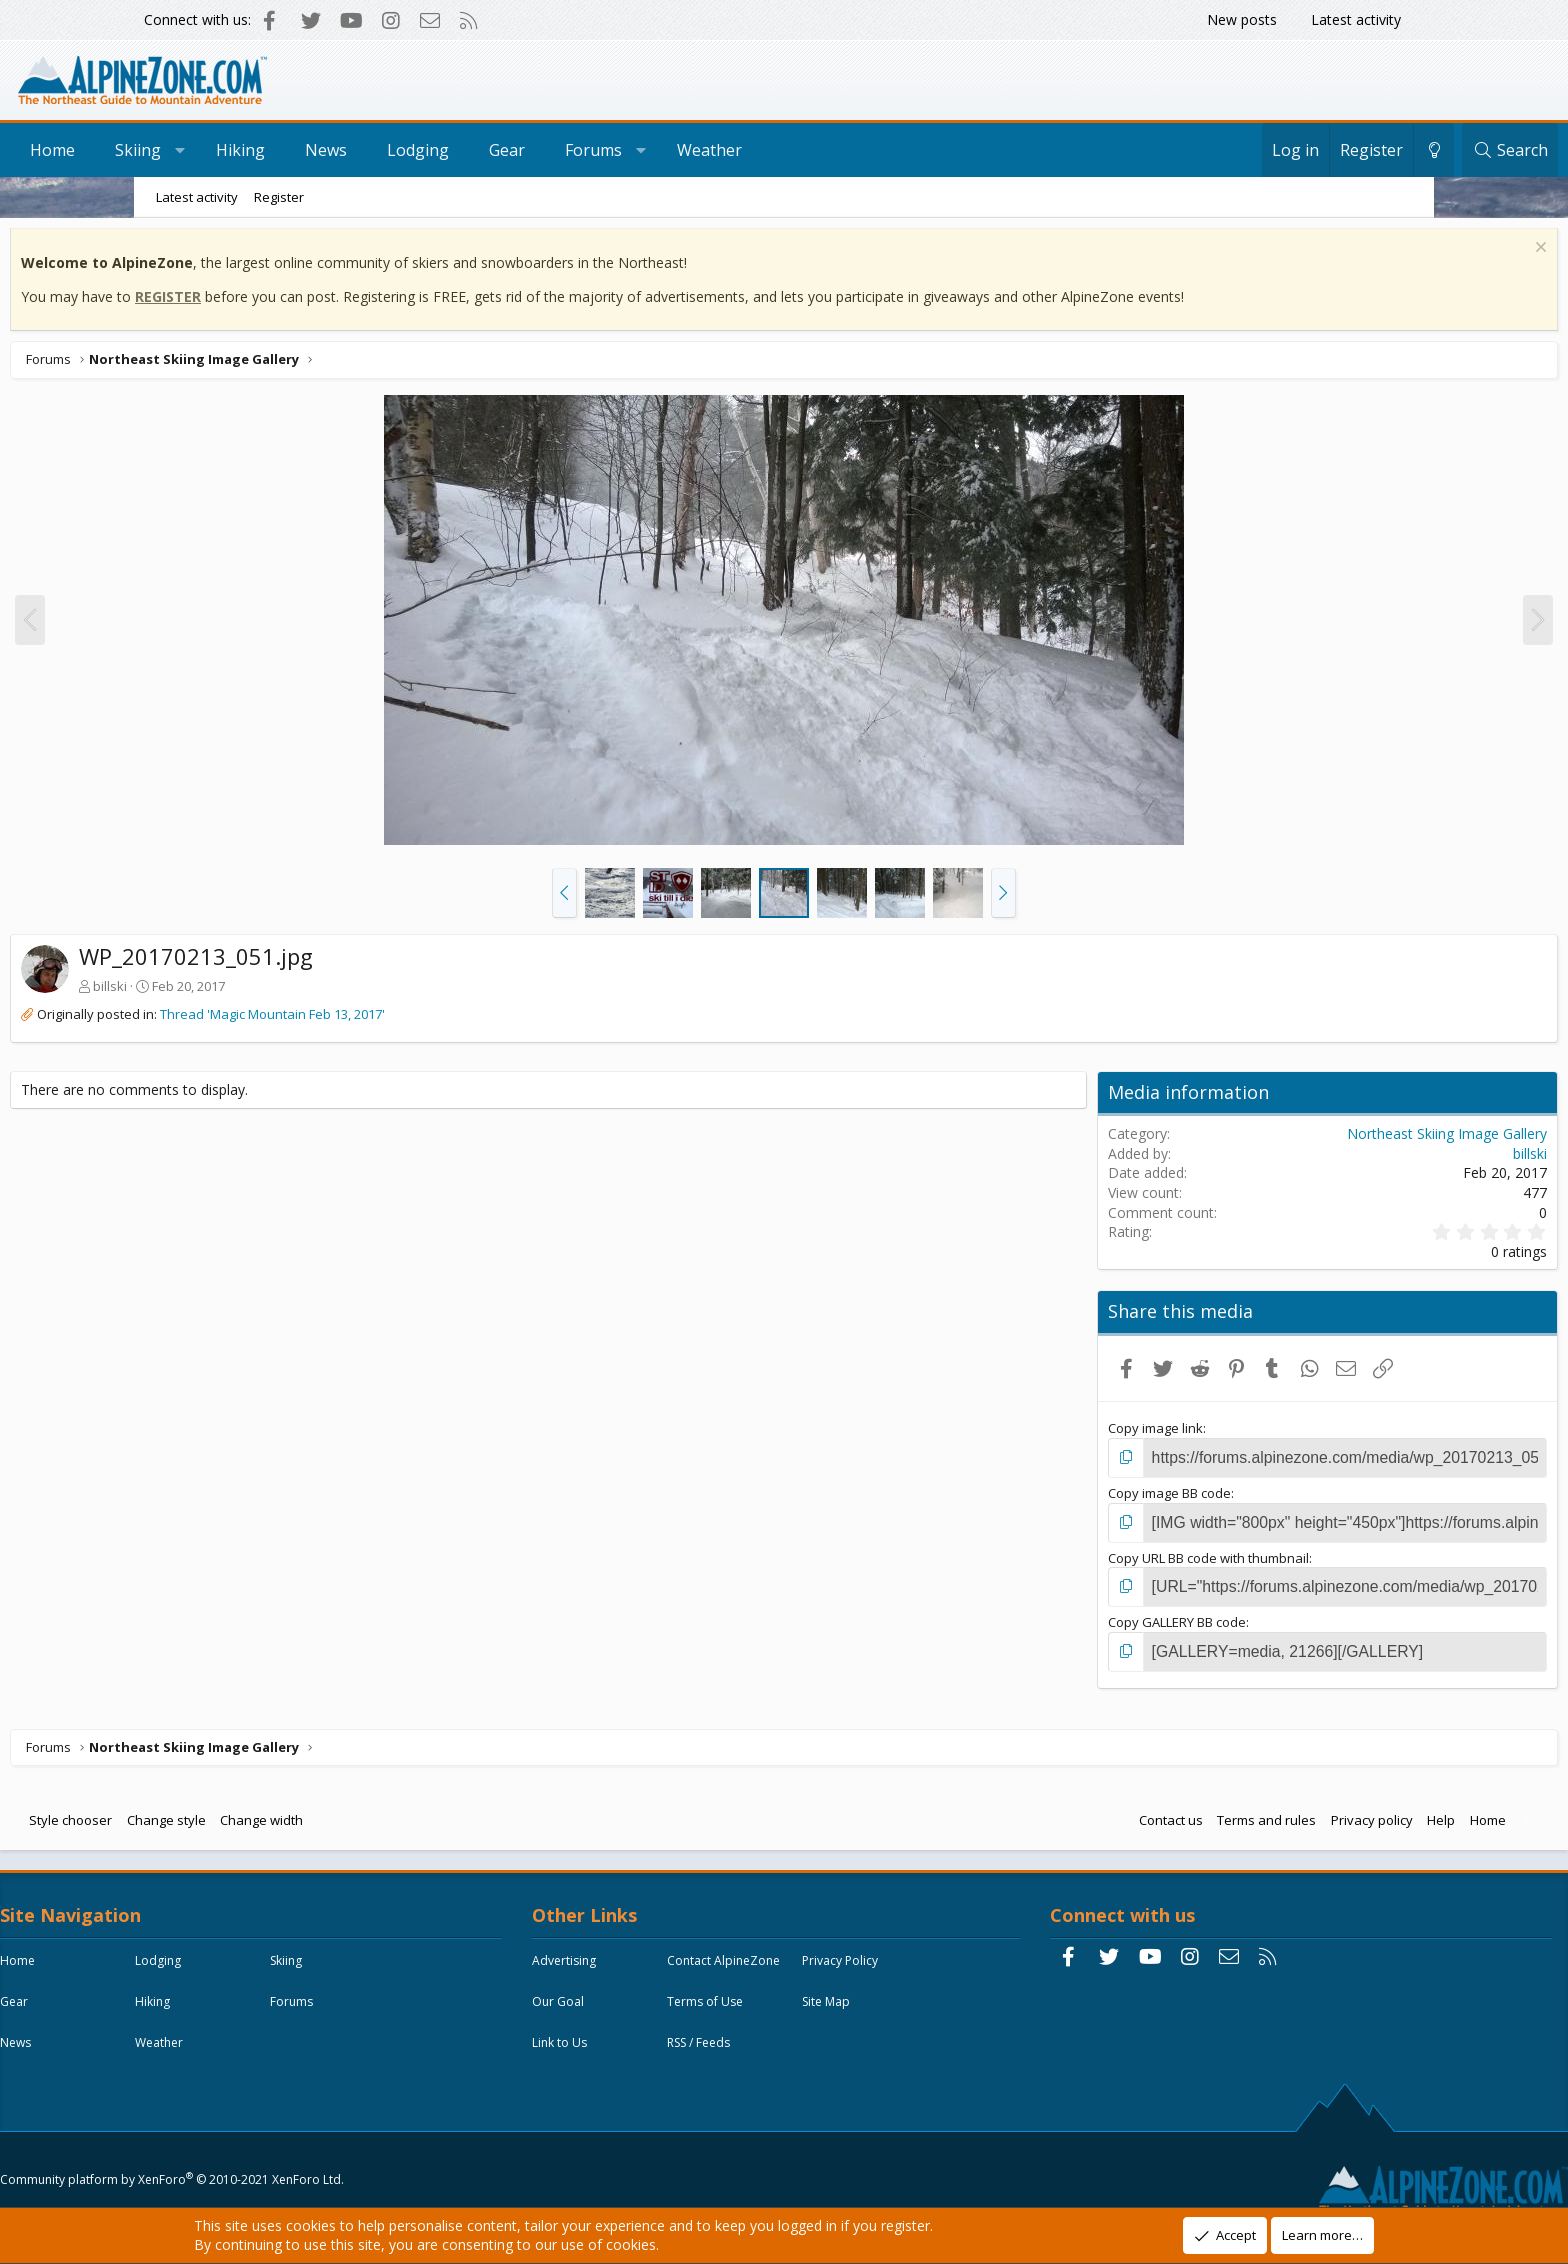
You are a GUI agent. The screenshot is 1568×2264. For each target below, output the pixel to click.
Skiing (272, 150)
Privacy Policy (621, 1996)
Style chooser (209, 1810)
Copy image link (1099, 1433)
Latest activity (1356, 19)
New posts (1242, 19)
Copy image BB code (1113, 1494)
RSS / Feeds (749, 2078)
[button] (564, 898)
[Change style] (1300, 150)
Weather (843, 150)
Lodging (552, 150)
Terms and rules (1127, 1810)
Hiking (374, 150)
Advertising (615, 1955)
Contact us (1032, 1810)
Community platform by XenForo (309, 2160)
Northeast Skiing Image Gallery (1308, 1138)
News (460, 150)
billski (249, 991)
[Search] (1376, 150)
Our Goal (744, 1996)
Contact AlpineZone (774, 1955)
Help (1302, 1810)
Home (186, 150)
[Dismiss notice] (1399, 254)
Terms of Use (621, 2037)
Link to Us (610, 2078)
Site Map (742, 2037)
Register (279, 197)
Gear (641, 150)
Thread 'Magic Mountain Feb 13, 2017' (411, 1019)
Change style (305, 1810)
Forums (727, 150)
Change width (400, 1810)
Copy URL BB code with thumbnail (1152, 1555)
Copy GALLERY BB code (1121, 1616)
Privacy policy (1233, 1810)
